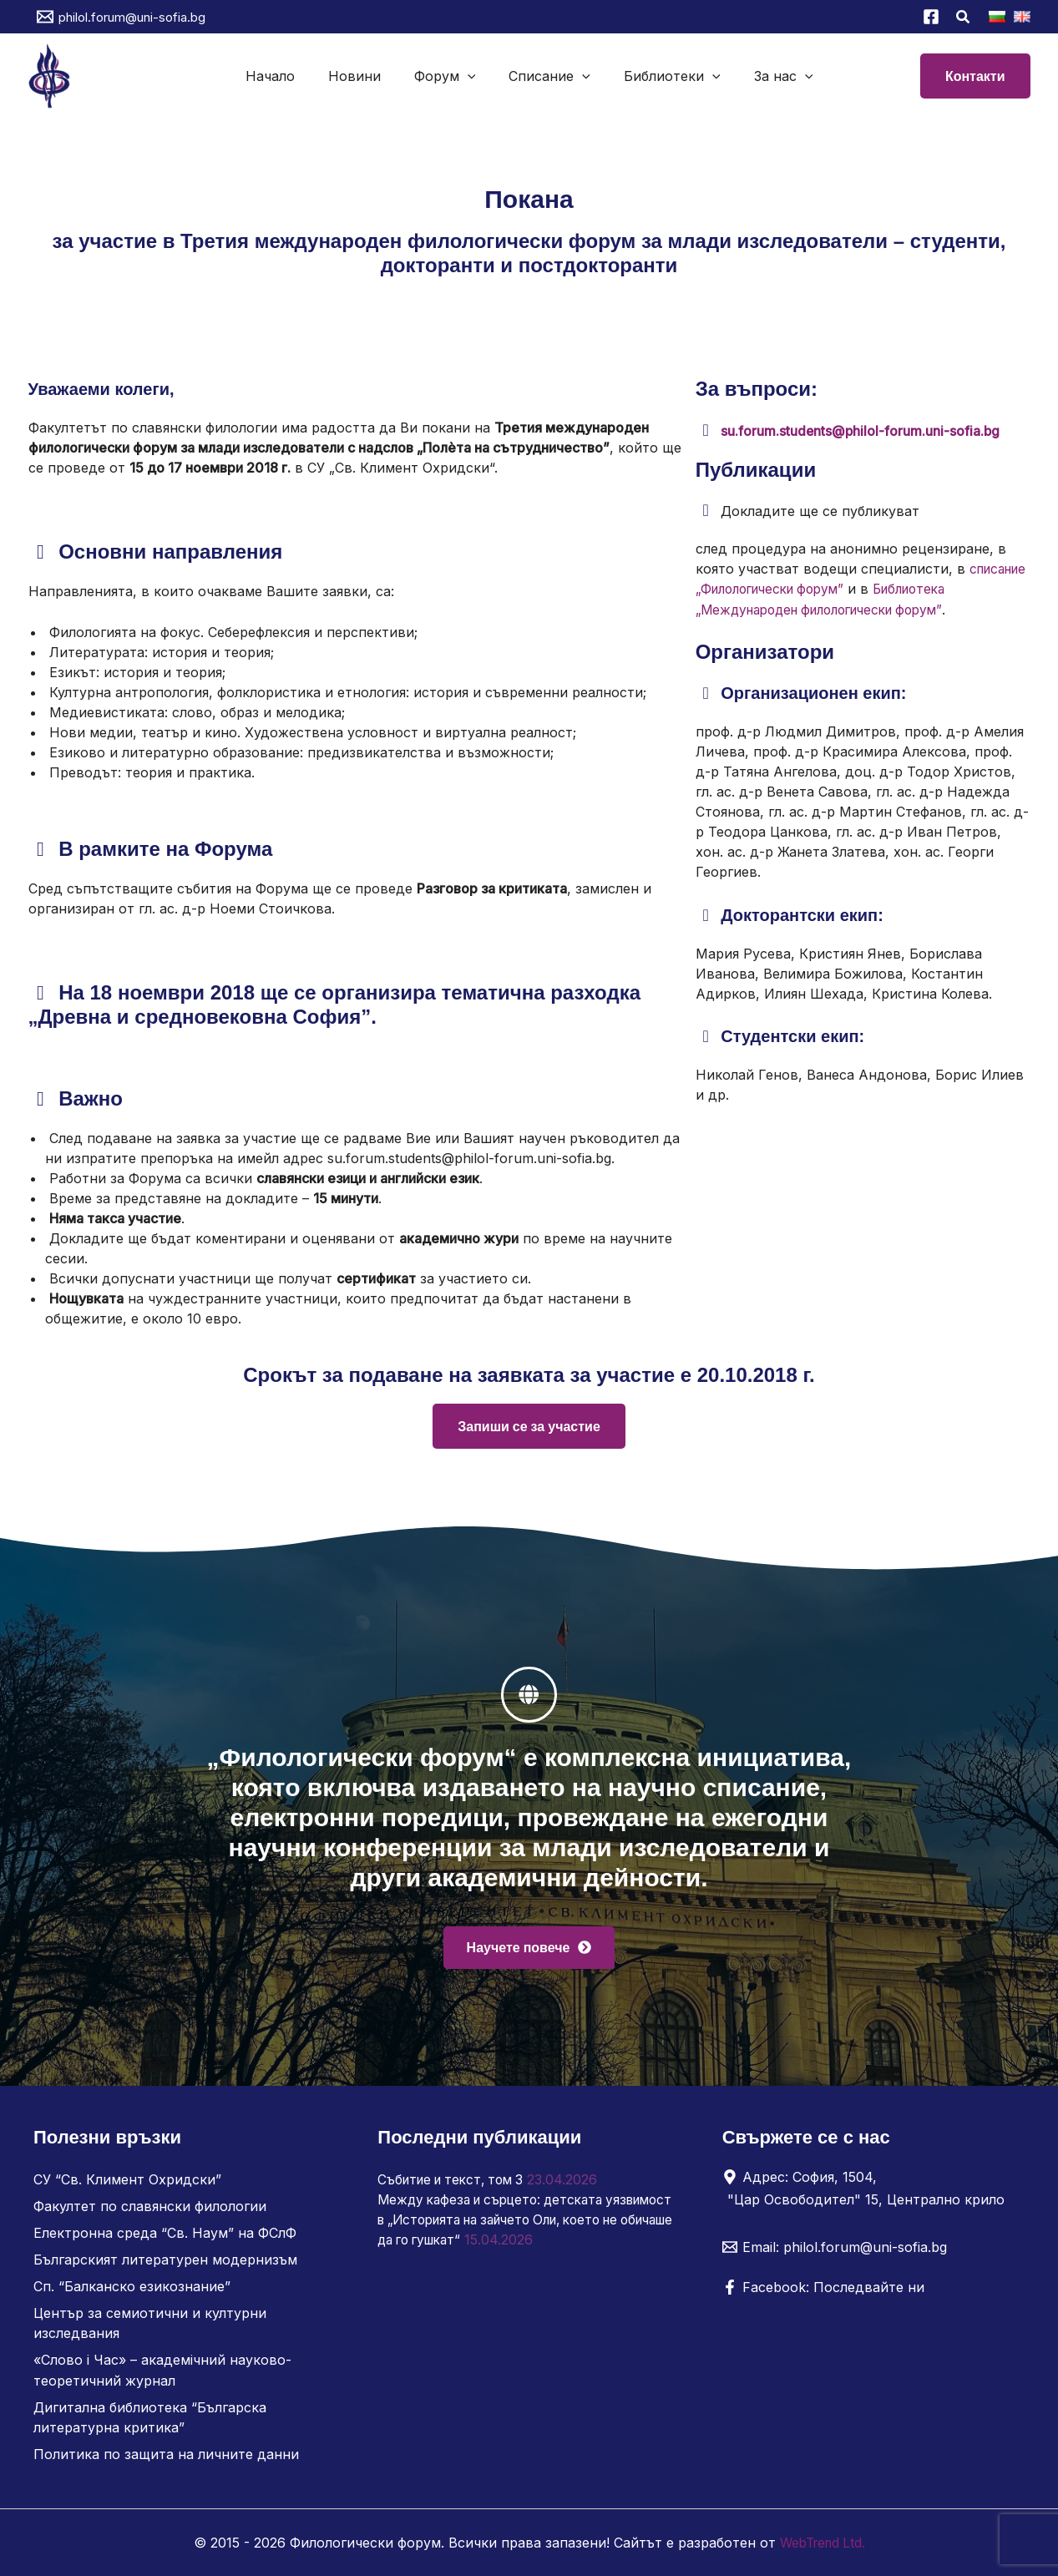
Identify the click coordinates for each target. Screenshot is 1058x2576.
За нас (767, 76)
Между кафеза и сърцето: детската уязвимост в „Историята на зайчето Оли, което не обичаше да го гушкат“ (516, 2220)
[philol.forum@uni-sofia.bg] (121, 16)
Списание (546, 76)
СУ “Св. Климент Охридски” (127, 2180)
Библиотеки (662, 76)
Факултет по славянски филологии (149, 2207)
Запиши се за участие (529, 1426)
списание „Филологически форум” (811, 588)
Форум (448, 76)
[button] (963, 19)
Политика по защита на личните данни (166, 2454)
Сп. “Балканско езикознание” (131, 2287)
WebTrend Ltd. (822, 2542)
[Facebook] (931, 16)
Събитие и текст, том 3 (455, 2180)
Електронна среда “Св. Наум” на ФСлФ (164, 2233)
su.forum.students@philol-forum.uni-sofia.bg (861, 431)
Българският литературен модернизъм (165, 2260)
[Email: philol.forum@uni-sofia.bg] (834, 2247)
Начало (286, 76)
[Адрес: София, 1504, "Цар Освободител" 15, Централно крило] (867, 2188)
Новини (364, 76)
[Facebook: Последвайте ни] (823, 2287)
